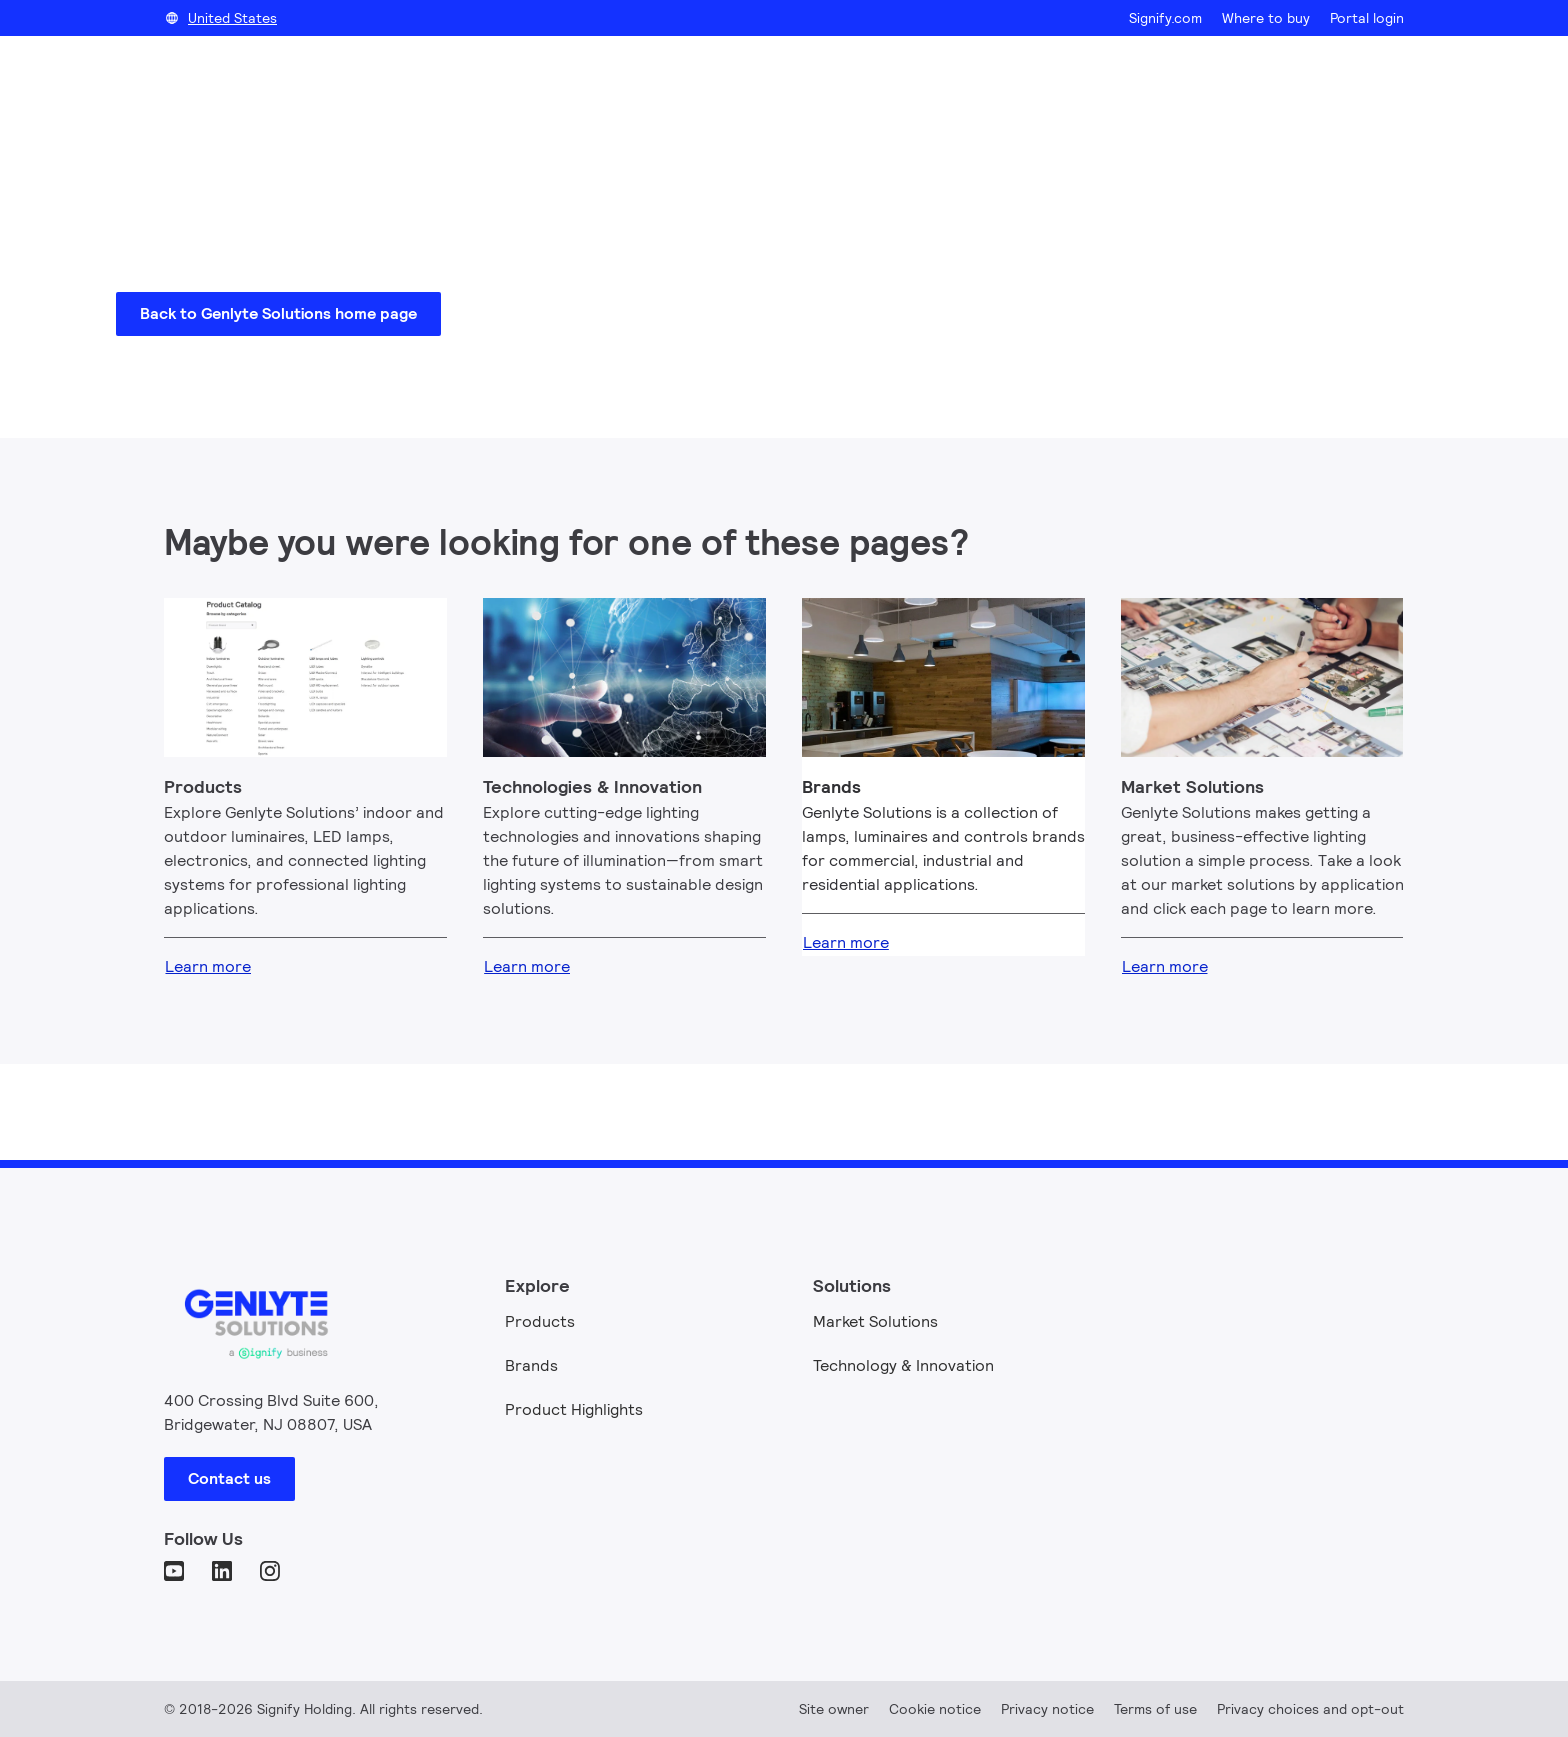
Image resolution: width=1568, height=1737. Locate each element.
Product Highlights (574, 1409)
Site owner (834, 1709)
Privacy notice (1047, 1709)
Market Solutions (875, 1321)
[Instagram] (272, 1573)
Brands (531, 1365)
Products (540, 1321)
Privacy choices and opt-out (1310, 1709)
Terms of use (1155, 1709)
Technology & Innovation (903, 1365)
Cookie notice (935, 1709)
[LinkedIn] (224, 1573)
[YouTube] (176, 1573)
